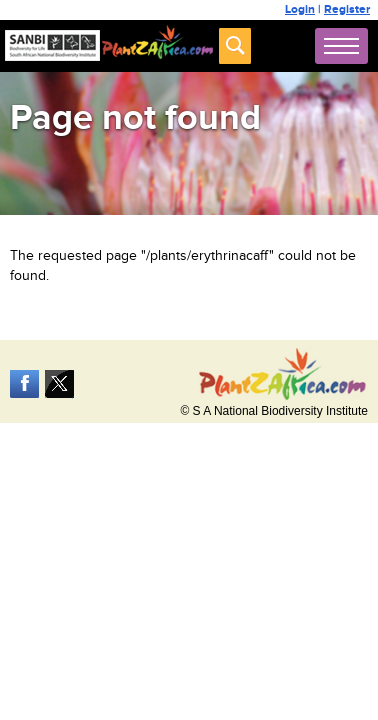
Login (300, 9)
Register (347, 9)
